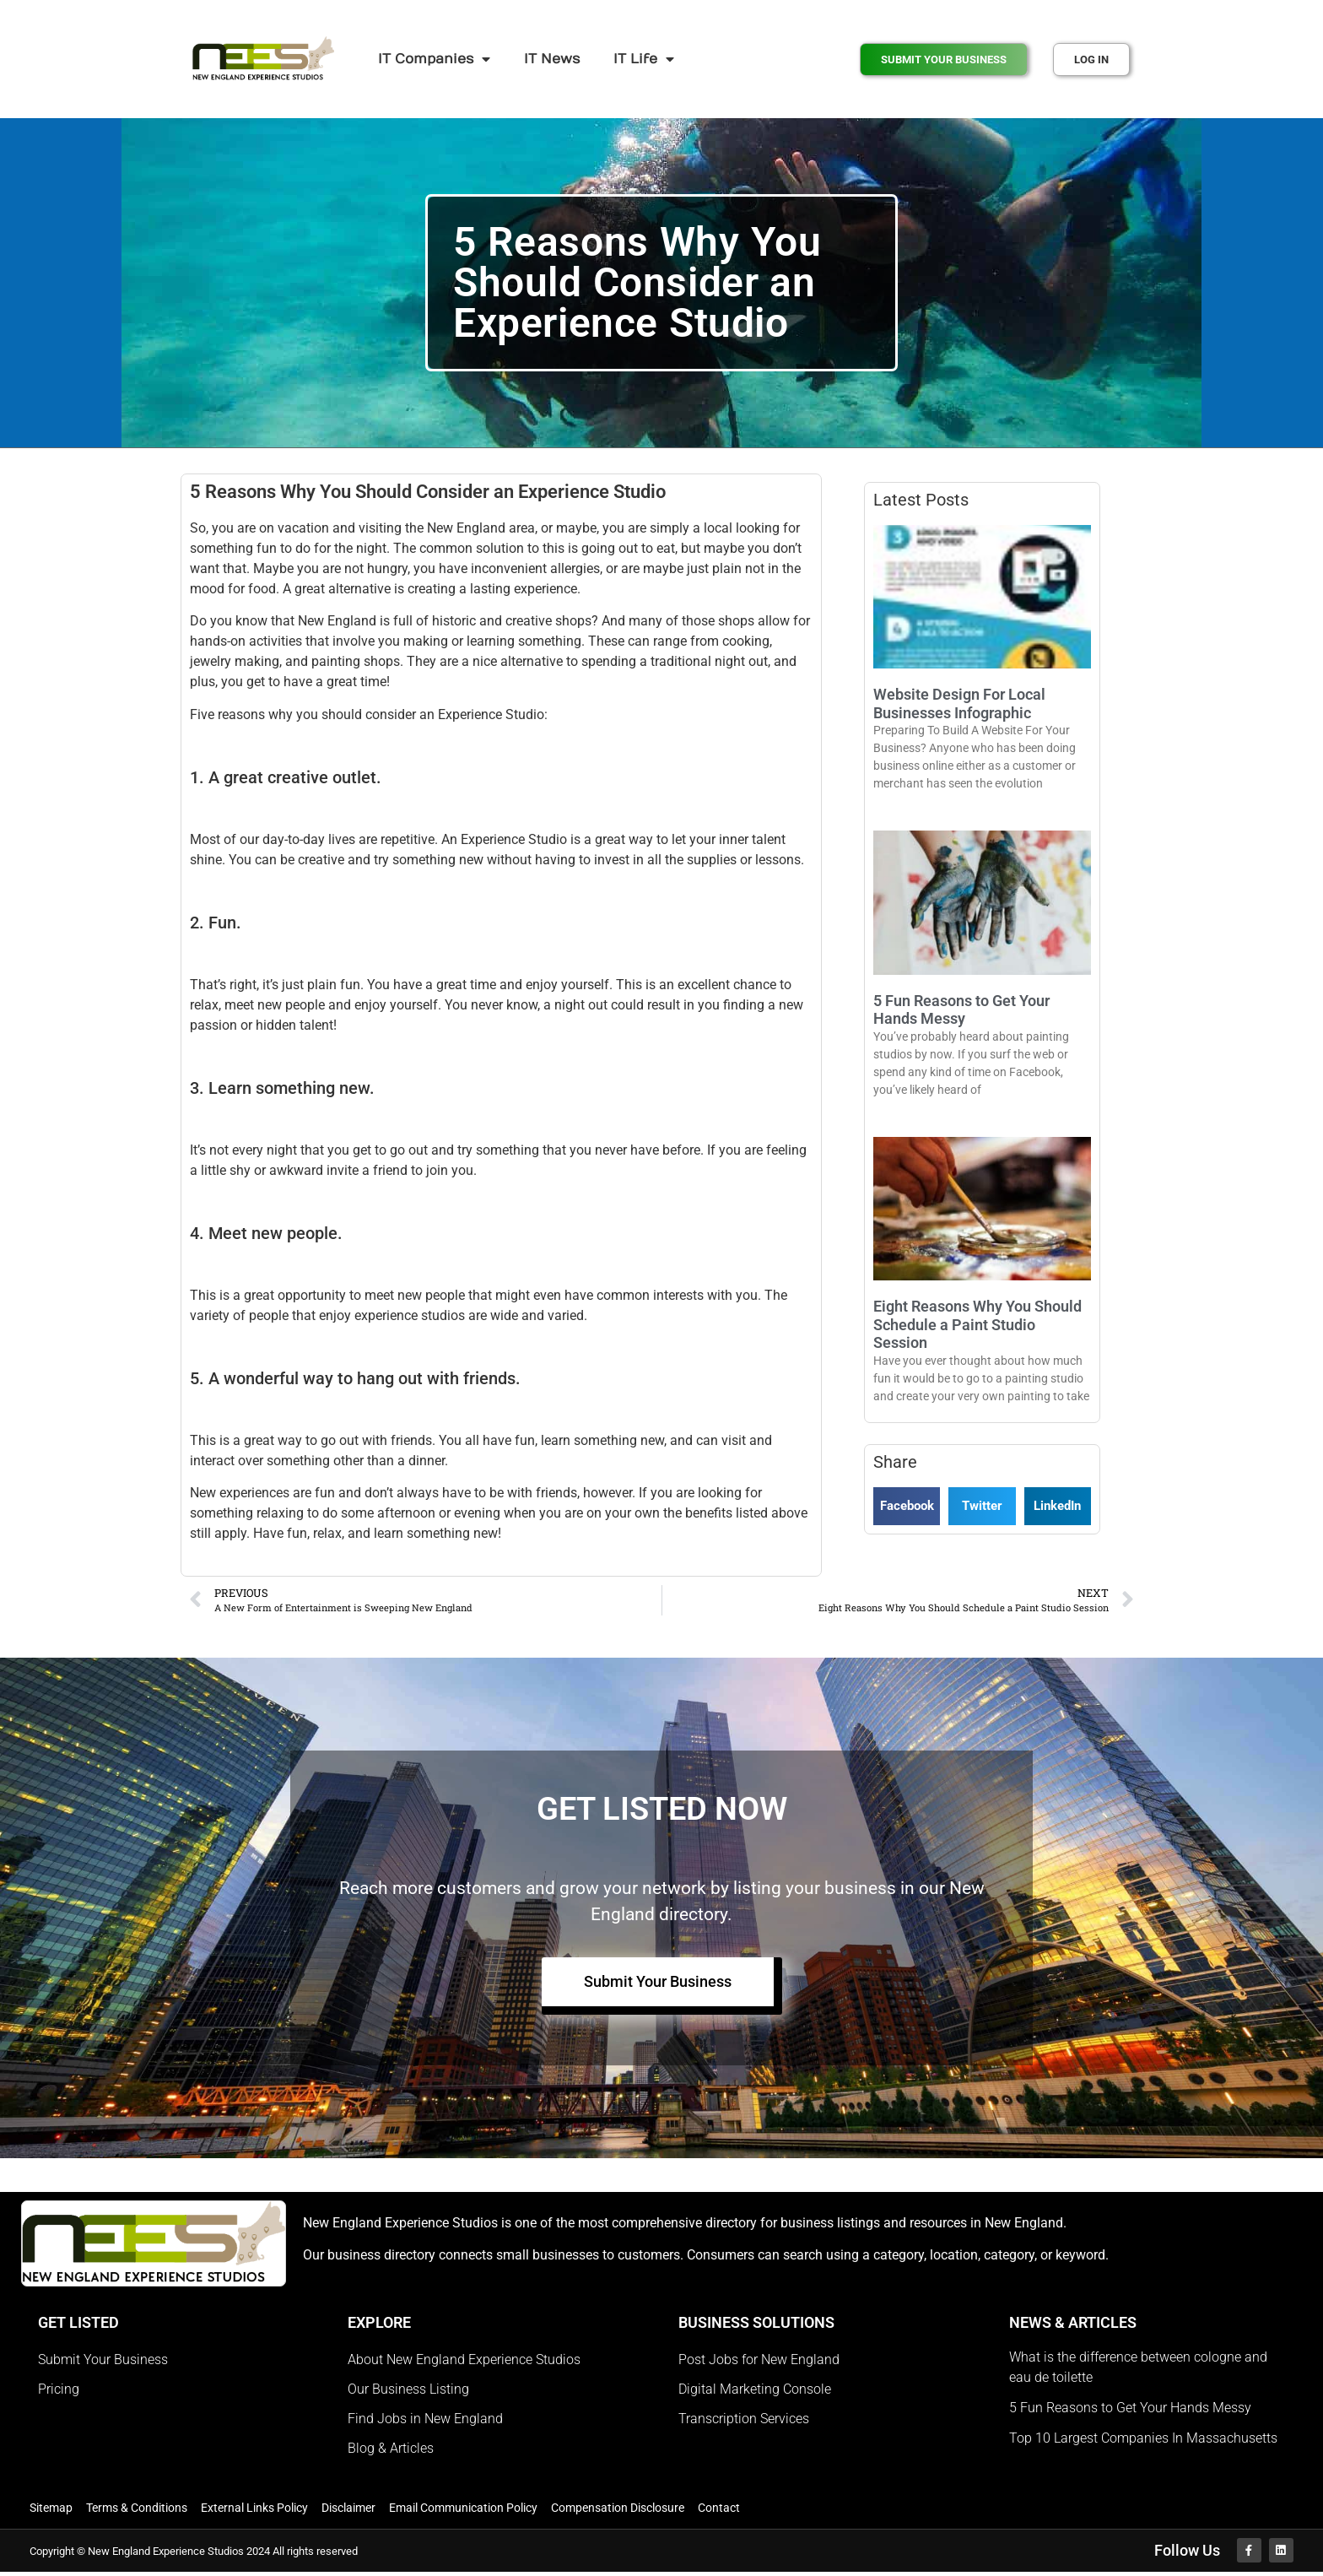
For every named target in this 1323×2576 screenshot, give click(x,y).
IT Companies (434, 59)
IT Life (643, 59)
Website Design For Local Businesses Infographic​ (959, 703)
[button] (906, 1506)
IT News (552, 59)
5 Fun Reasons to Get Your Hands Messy (961, 1010)
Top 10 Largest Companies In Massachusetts (1143, 2440)
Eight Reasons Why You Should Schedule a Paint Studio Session (977, 1324)
